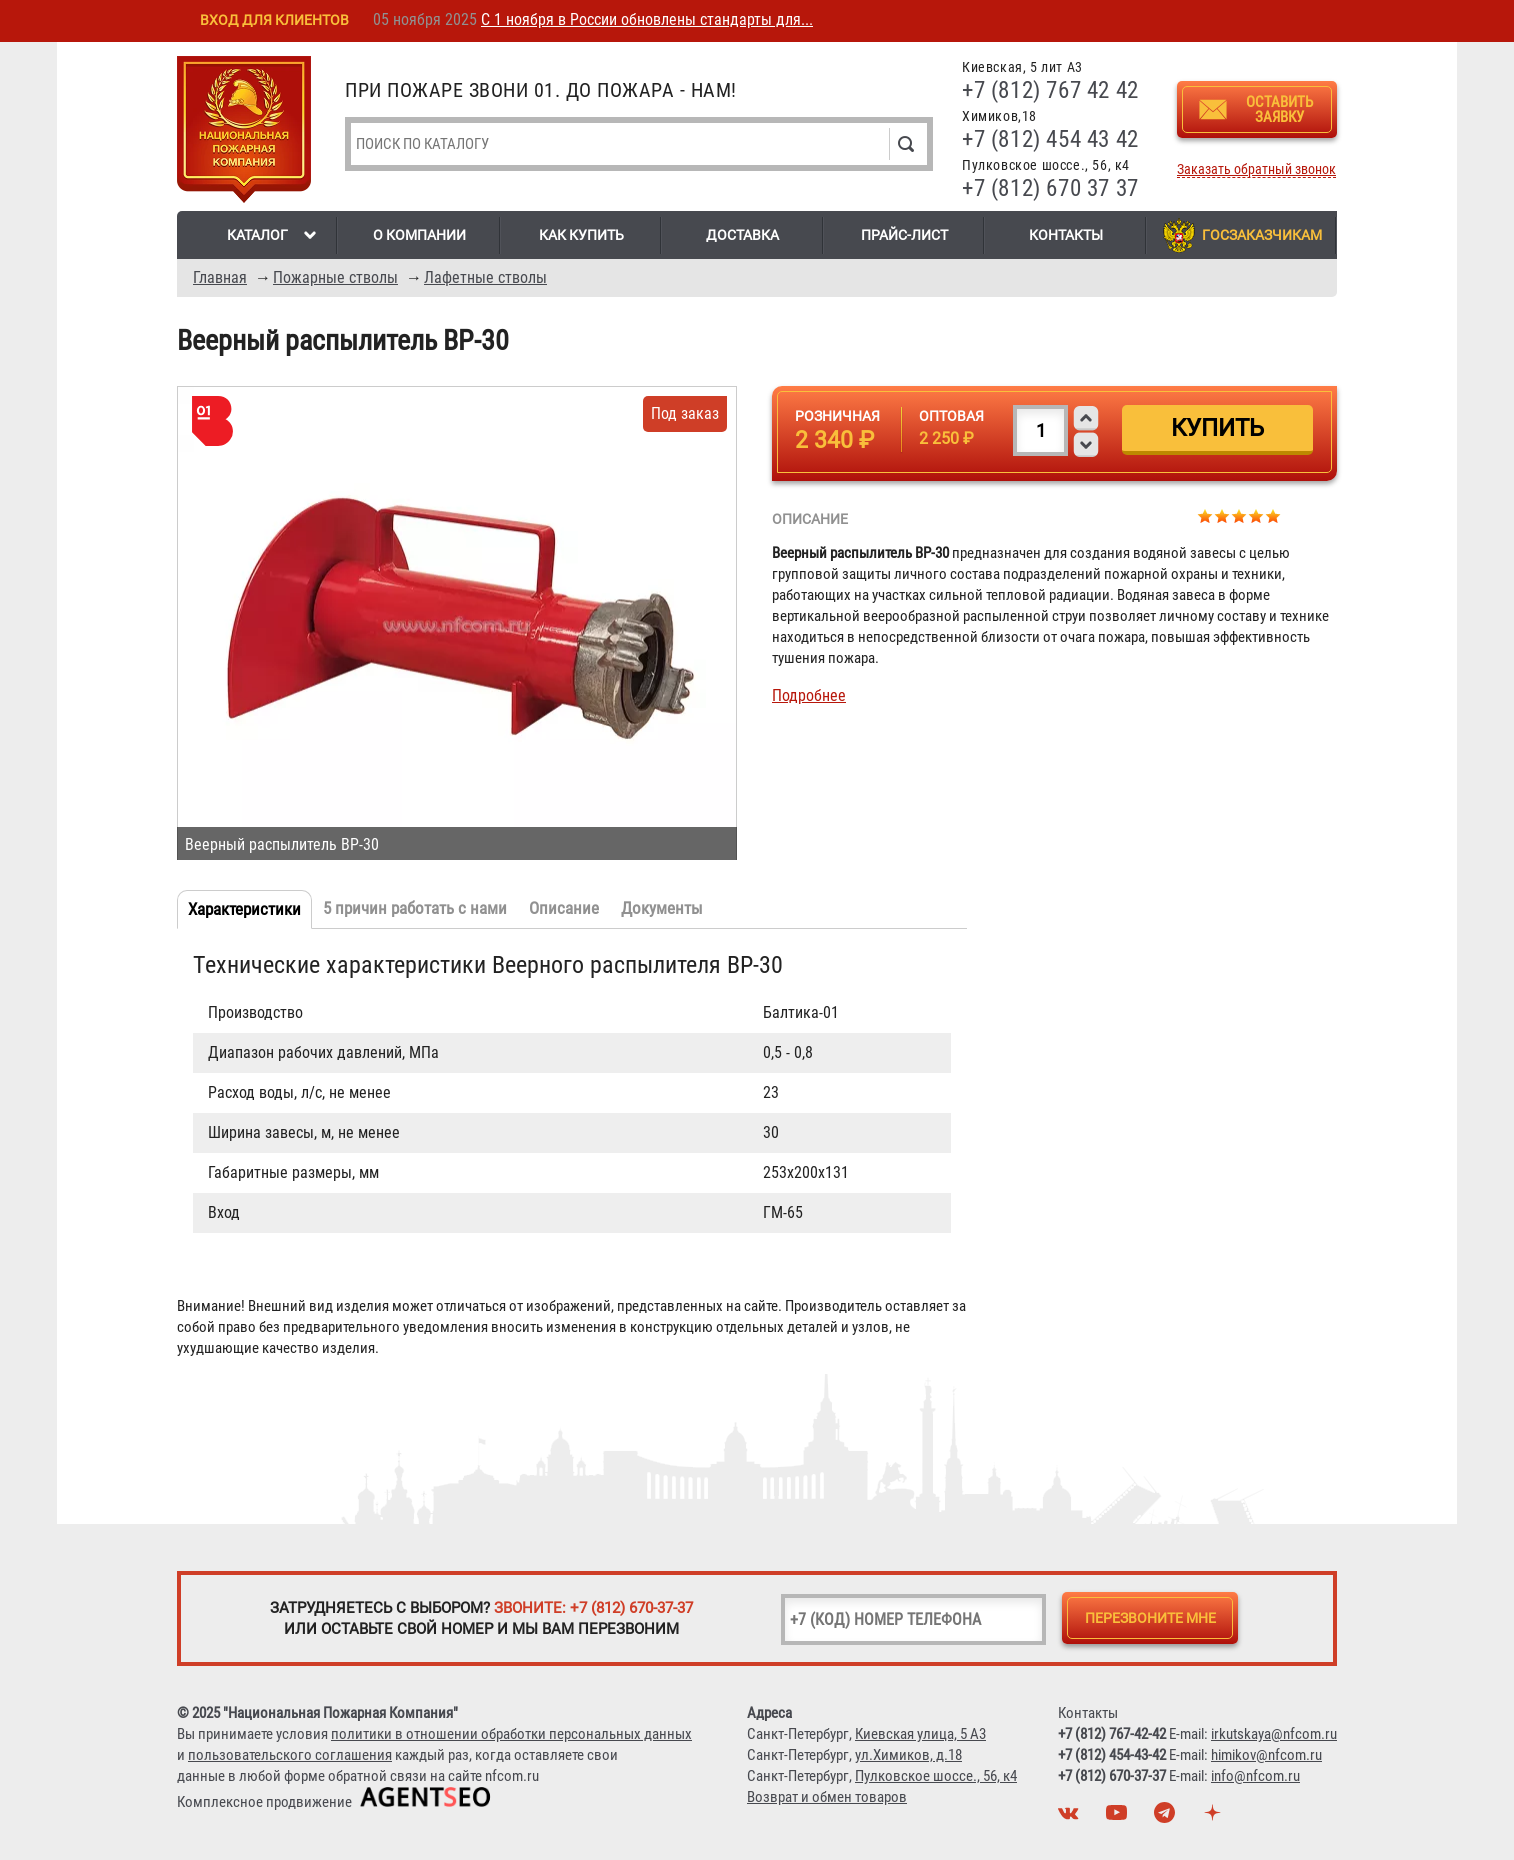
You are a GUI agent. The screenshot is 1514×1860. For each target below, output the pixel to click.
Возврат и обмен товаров (827, 1797)
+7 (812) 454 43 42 (1050, 139)
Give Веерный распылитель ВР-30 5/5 (1273, 515)
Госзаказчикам (1262, 235)
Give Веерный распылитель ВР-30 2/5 (1222, 515)
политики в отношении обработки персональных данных (511, 1734)
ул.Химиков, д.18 (908, 1755)
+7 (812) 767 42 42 (1050, 90)
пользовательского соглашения (290, 1755)
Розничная (837, 416)
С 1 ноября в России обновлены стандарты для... (647, 19)
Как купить (581, 235)
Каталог (257, 235)
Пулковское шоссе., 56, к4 (936, 1776)
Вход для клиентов (274, 20)
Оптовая (951, 416)
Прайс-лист (904, 235)
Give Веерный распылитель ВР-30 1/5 (1205, 515)
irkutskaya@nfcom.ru (1274, 1734)
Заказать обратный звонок (1256, 169)
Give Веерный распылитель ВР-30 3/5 (1239, 515)
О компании (419, 235)
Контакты (1066, 235)
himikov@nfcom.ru (1266, 1755)
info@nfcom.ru (1255, 1776)
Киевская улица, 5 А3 (920, 1734)
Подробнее (809, 695)
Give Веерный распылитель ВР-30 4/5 (1256, 515)
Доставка (742, 235)
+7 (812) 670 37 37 (1050, 188)
